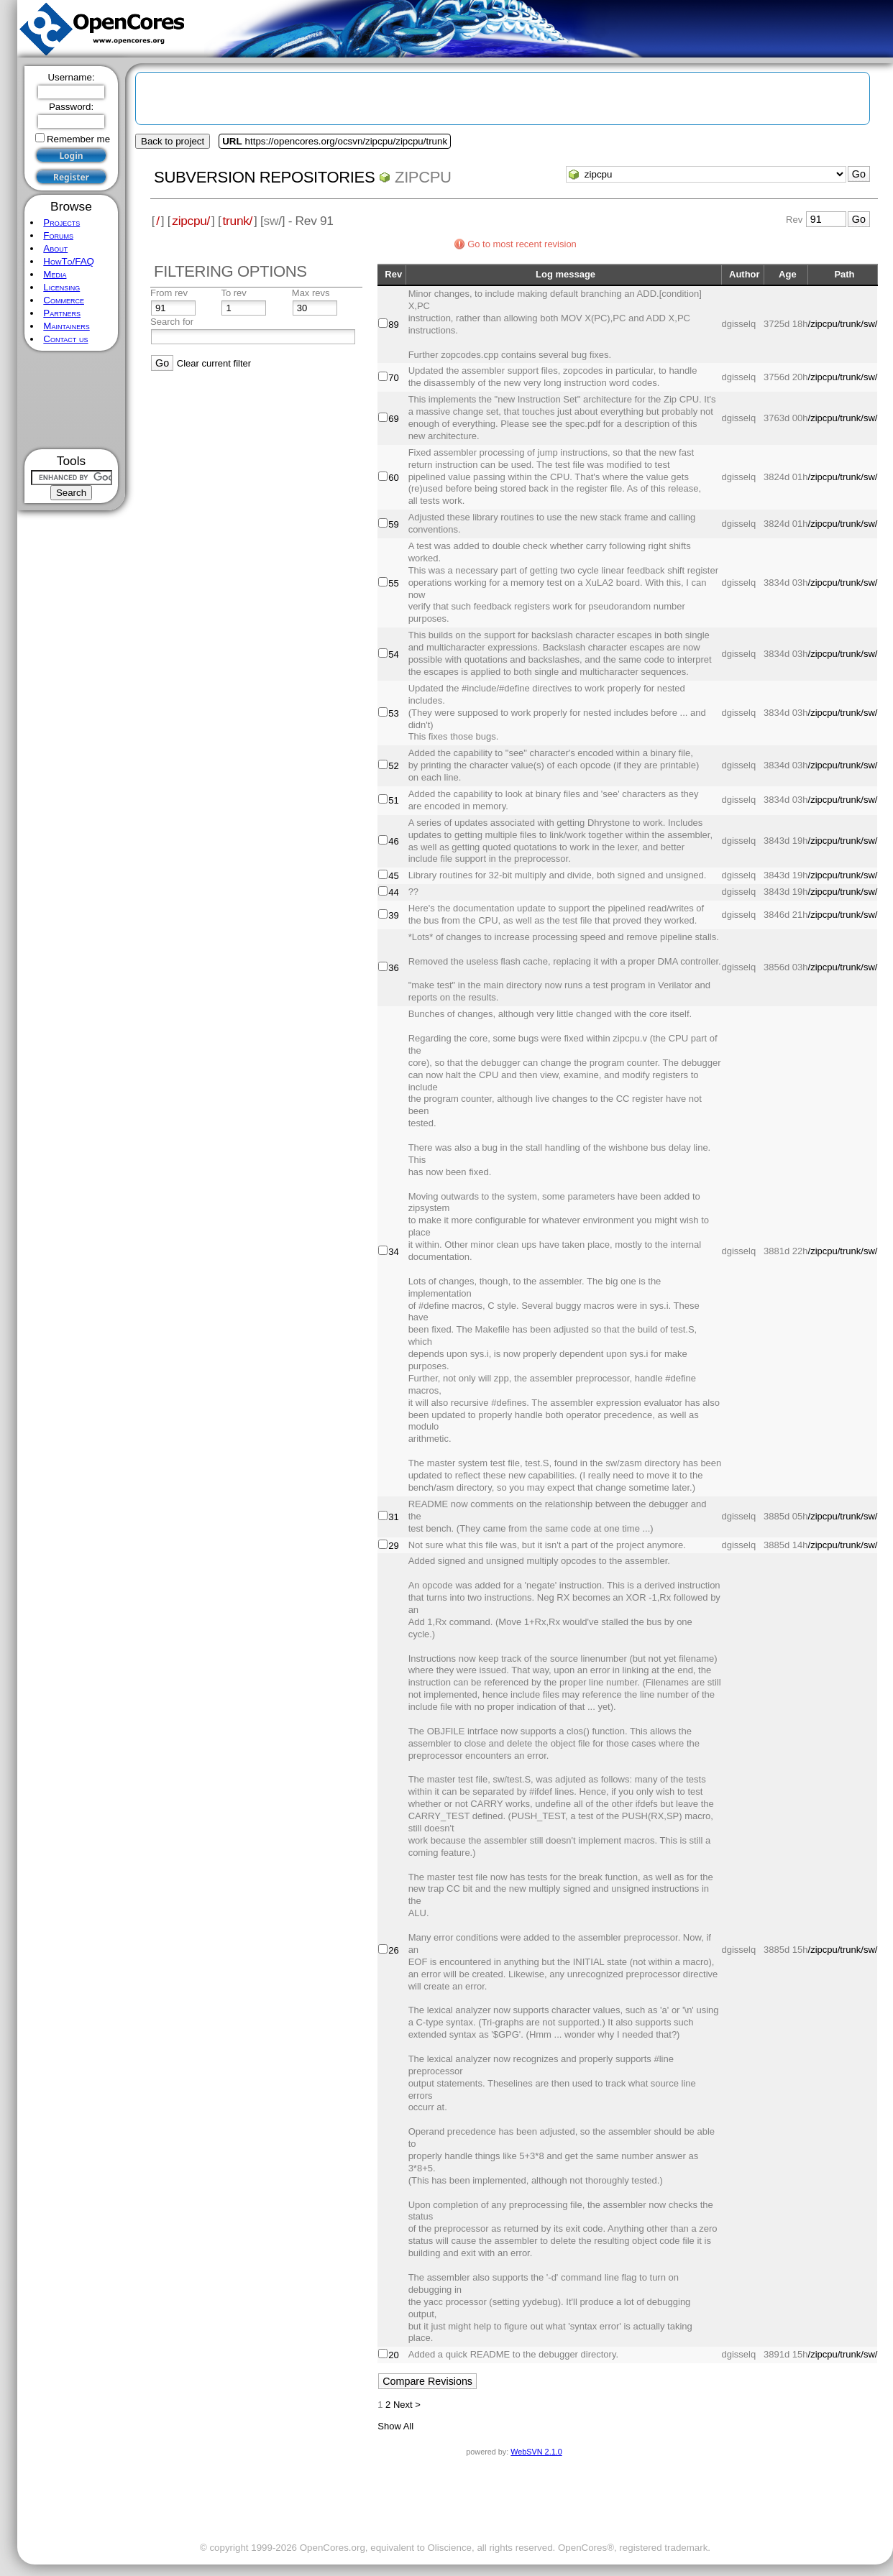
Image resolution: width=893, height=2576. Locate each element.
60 (393, 477)
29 (393, 1545)
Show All (395, 2426)
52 (393, 765)
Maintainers (66, 326)
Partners (62, 313)
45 (393, 875)
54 (393, 654)
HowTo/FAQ (68, 261)
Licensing (61, 287)
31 (393, 1517)
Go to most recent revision (522, 244)
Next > (407, 2404)
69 (393, 418)
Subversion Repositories (264, 177)
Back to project (172, 141)
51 (393, 800)
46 (393, 841)
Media (54, 274)
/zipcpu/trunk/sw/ (843, 323)
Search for (171, 321)
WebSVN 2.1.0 (536, 2451)
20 (393, 2355)
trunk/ (237, 220)
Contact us (65, 339)
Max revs (311, 293)
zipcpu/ (191, 220)
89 (393, 324)
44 (393, 892)
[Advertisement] (71, 400)
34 (393, 1251)
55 (393, 583)
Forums (58, 235)
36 (393, 967)
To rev (233, 293)
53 (393, 713)
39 (393, 915)
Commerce (63, 300)
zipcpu (423, 177)
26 (393, 1950)
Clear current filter (214, 363)
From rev (169, 293)
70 (393, 377)
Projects (61, 222)
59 (393, 524)
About (55, 248)
